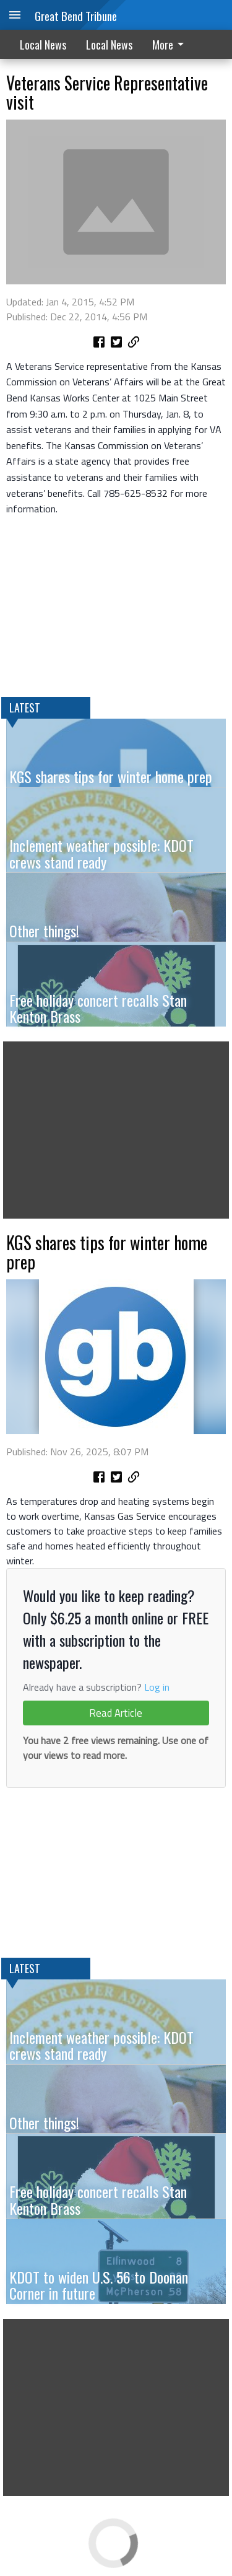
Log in (157, 1687)
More (170, 45)
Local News (43, 45)
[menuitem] (171, 44)
